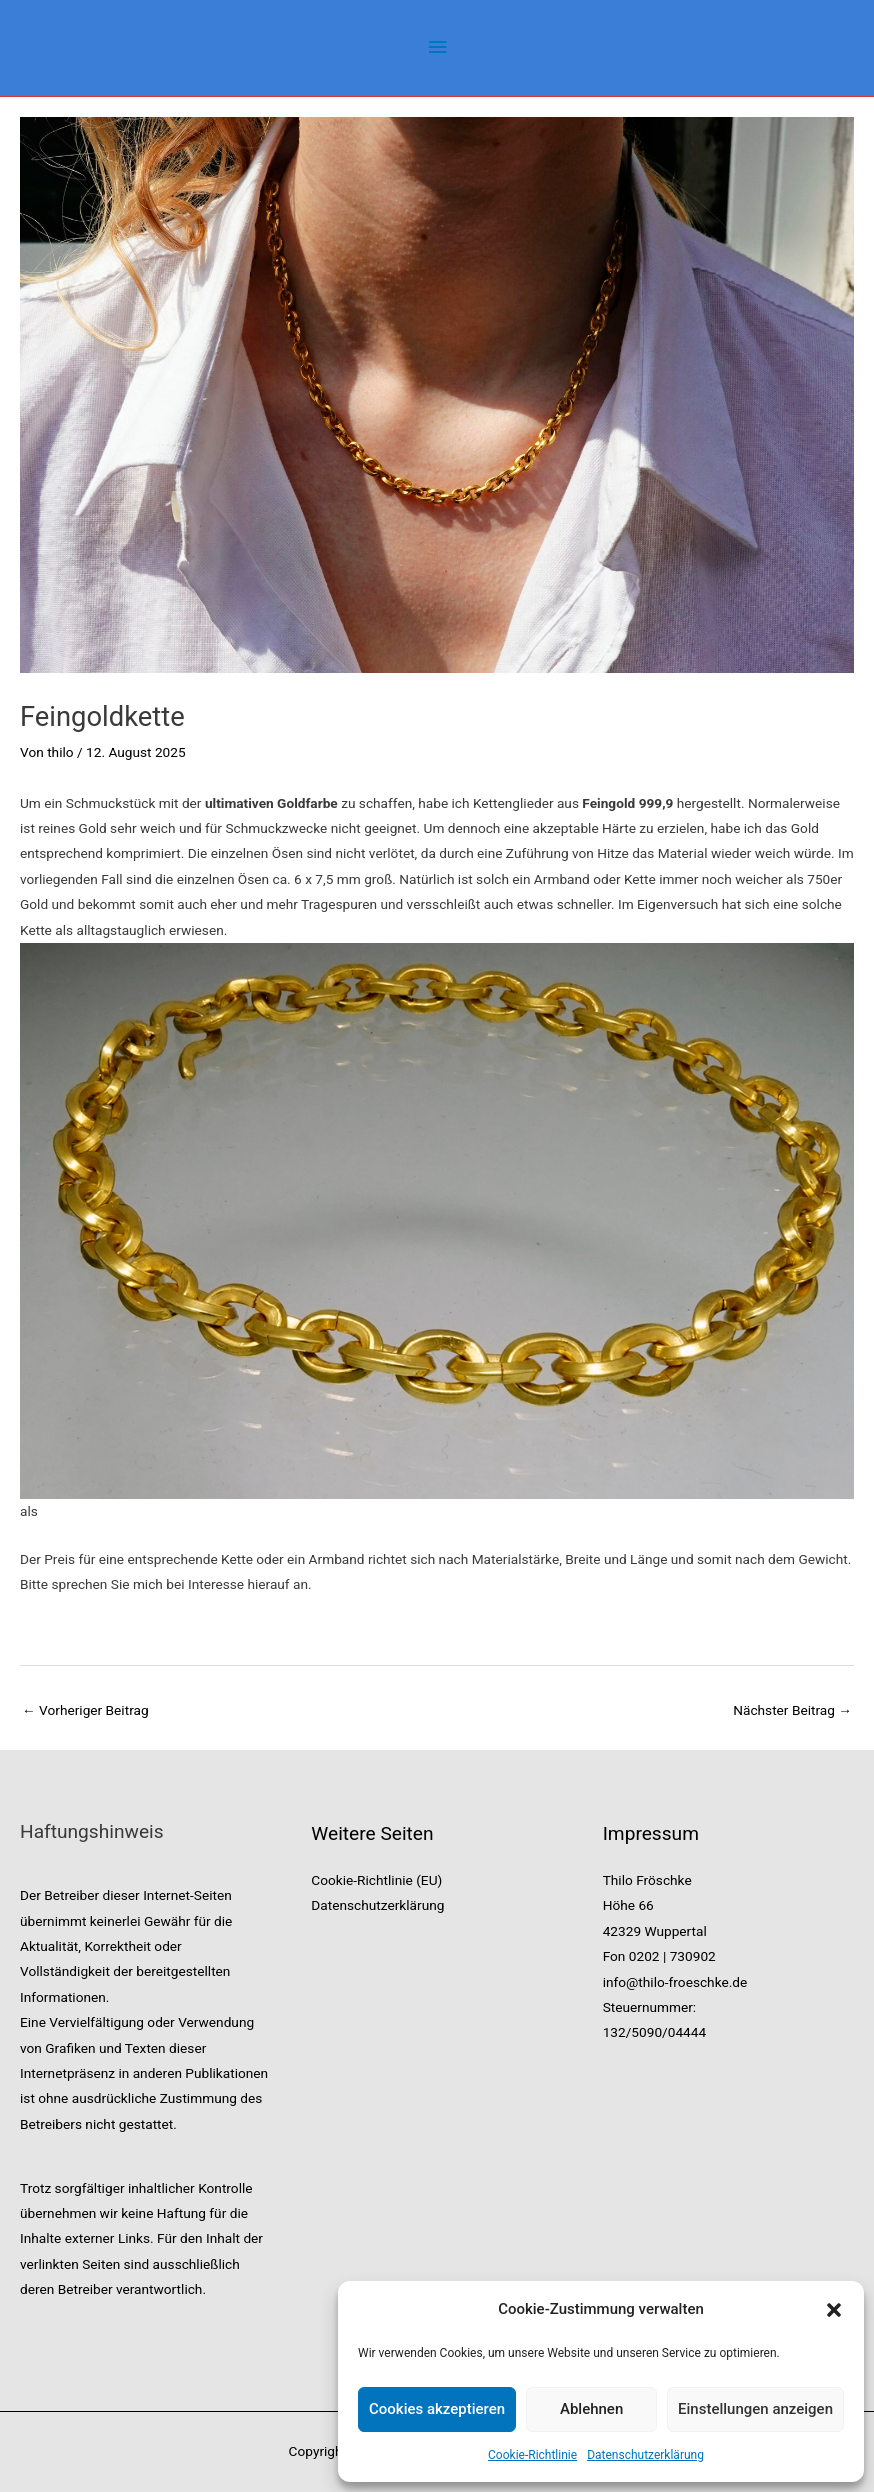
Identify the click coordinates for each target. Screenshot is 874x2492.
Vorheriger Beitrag (85, 1710)
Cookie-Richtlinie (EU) (376, 1880)
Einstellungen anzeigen (755, 2409)
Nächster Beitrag (792, 1710)
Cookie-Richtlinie (532, 2455)
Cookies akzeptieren (437, 2409)
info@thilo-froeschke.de (675, 1982)
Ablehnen (591, 2409)
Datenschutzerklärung (645, 2455)
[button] (834, 2310)
